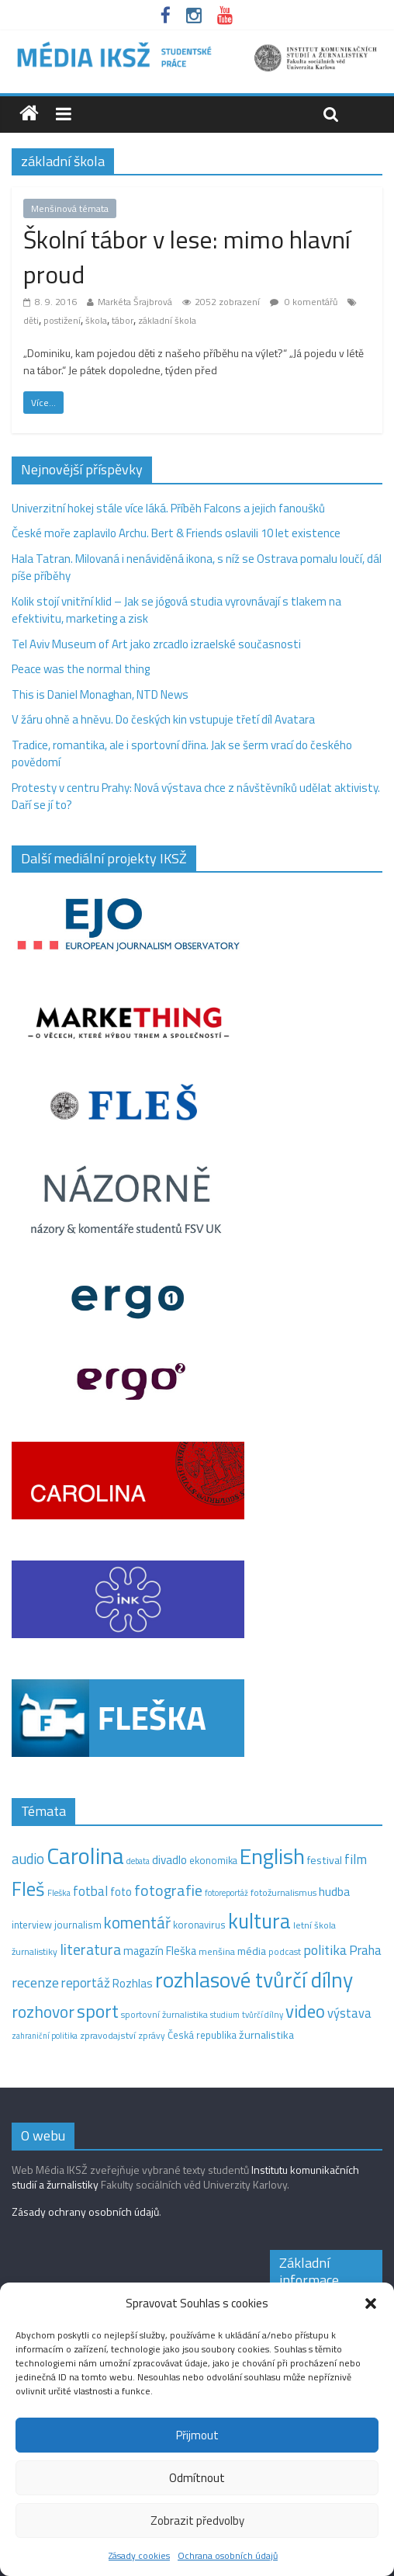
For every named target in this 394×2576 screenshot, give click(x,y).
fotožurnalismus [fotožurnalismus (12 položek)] (283, 1892)
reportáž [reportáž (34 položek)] (85, 1983)
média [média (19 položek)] (251, 1951)
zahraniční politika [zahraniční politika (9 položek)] (45, 2035)
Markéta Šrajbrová (135, 301)
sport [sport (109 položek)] (98, 2011)
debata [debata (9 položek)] (138, 1861)
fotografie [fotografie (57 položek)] (168, 1890)
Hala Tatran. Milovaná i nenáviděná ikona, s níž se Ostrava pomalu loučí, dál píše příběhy (197, 567)
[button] (370, 2303)
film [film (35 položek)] (355, 1859)
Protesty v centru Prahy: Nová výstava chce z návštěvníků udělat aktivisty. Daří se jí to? (196, 796)
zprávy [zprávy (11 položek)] (151, 2036)
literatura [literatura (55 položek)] (90, 1949)
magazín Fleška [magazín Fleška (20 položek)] (159, 1951)
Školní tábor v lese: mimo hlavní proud (187, 256)
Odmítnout (197, 2478)
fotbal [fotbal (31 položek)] (90, 1891)
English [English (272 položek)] (272, 1856)
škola (96, 320)
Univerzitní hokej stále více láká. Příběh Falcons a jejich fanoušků (168, 508)
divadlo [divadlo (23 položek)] (169, 1860)
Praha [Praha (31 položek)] (365, 1950)
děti (31, 320)
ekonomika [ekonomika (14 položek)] (213, 1860)
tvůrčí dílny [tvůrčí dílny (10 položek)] (262, 2014)
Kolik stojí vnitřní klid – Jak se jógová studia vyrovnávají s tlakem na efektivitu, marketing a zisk (176, 610)
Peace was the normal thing (82, 669)
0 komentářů (303, 301)
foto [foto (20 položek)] (121, 1892)
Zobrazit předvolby (197, 2520)
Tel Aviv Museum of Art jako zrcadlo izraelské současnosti (156, 644)
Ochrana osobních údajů (228, 2555)
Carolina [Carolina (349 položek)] (85, 1855)
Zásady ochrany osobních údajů (85, 2211)
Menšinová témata (70, 208)
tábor (122, 320)
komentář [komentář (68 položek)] (137, 1922)
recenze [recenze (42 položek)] (35, 1982)
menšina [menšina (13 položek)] (217, 1951)
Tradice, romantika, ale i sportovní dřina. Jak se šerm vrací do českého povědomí (182, 754)
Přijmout (197, 2435)
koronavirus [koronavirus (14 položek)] (199, 1924)
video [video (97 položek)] (305, 2011)
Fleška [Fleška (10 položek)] (59, 1892)
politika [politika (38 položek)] (325, 1949)
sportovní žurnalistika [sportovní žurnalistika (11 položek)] (164, 2015)
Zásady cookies (139, 2555)
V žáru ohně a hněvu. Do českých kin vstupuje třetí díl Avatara (163, 719)
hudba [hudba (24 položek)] (334, 1891)
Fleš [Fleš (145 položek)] (28, 1889)
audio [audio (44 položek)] (28, 1859)
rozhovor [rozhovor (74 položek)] (43, 2011)
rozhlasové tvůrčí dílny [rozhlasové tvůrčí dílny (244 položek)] (254, 1979)
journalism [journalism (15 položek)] (78, 1924)
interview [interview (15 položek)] (32, 1924)
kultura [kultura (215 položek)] (259, 1920)
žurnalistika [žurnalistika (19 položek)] (266, 2034)
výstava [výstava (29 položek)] (349, 2012)
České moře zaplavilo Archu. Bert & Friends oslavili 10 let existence (176, 533)
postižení (62, 320)
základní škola (167, 320)
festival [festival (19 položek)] (324, 1860)
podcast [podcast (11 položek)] (284, 1952)
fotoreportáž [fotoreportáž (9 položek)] (226, 1893)
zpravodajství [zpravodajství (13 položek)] (108, 2035)
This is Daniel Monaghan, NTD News (100, 694)
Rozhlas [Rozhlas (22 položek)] (132, 1983)
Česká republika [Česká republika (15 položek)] (202, 2035)
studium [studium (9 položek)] (225, 2014)
